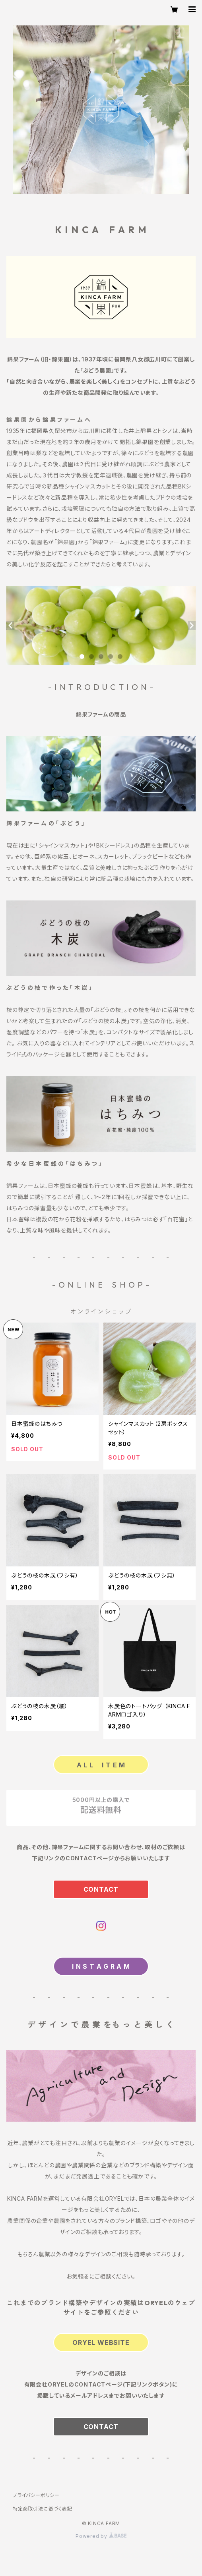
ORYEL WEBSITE (100, 2342)
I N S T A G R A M (101, 1966)
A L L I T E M (101, 1765)
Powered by (101, 2536)
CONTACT (101, 1889)
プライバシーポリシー (36, 2495)
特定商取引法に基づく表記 (42, 2509)
